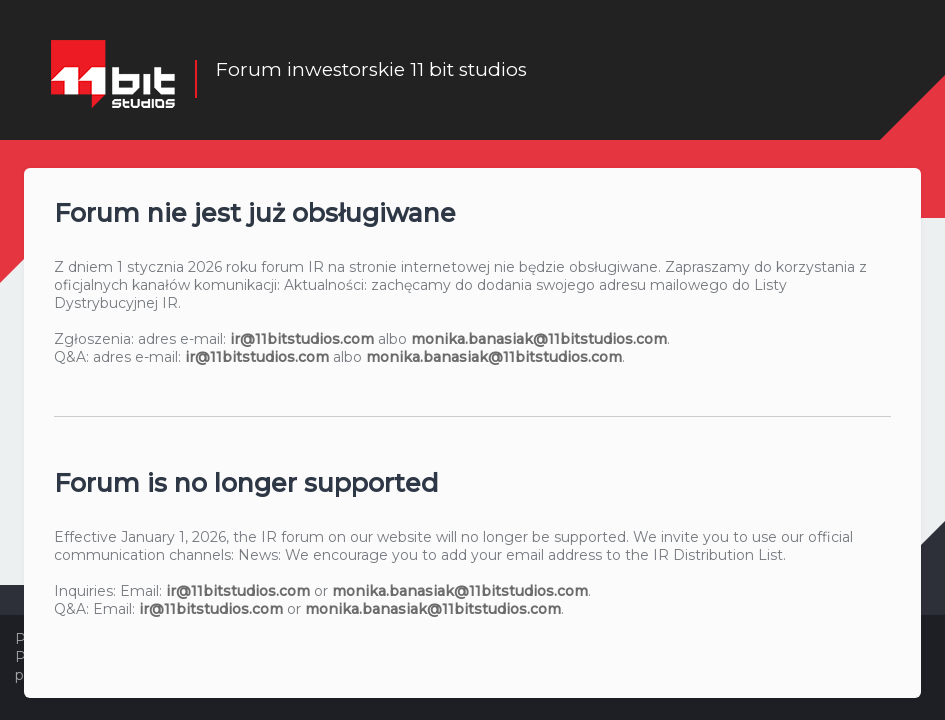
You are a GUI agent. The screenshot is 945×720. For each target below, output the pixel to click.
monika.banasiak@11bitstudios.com (539, 338)
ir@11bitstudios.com (302, 338)
